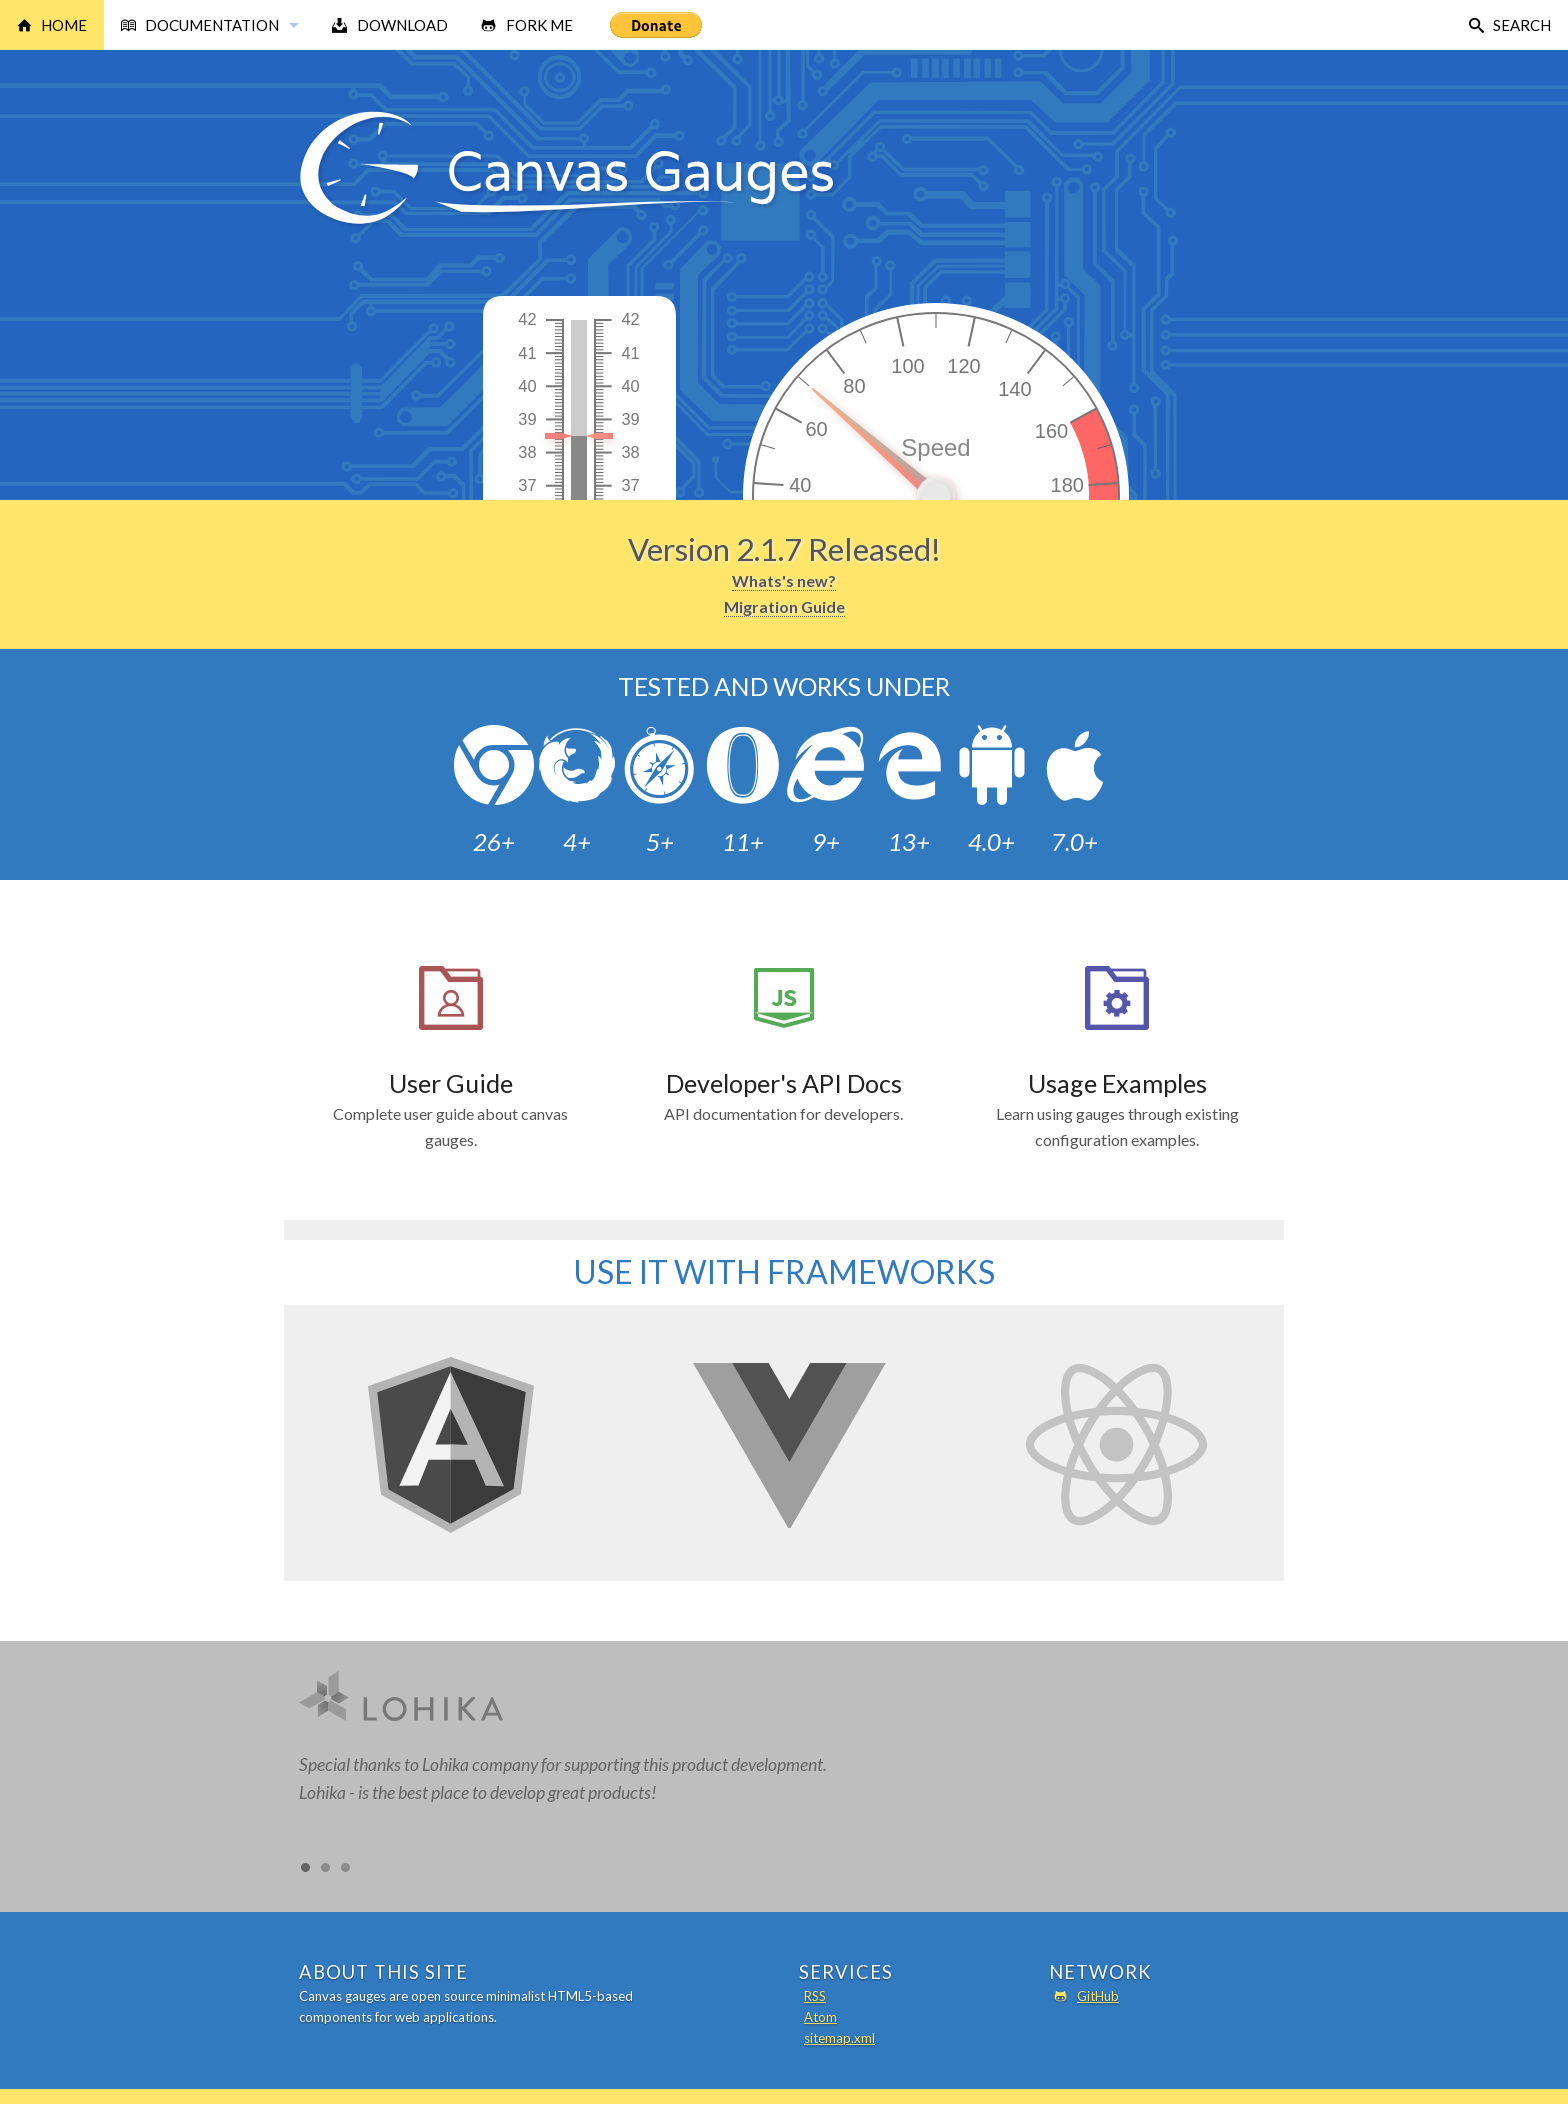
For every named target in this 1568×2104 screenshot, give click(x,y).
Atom (820, 2017)
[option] (784, 1749)
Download (402, 25)
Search (1522, 25)
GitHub (1098, 1996)
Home (64, 25)
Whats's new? (784, 580)
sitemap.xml (839, 2038)
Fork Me (539, 25)
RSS (815, 1996)
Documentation (212, 25)
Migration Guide (784, 606)
